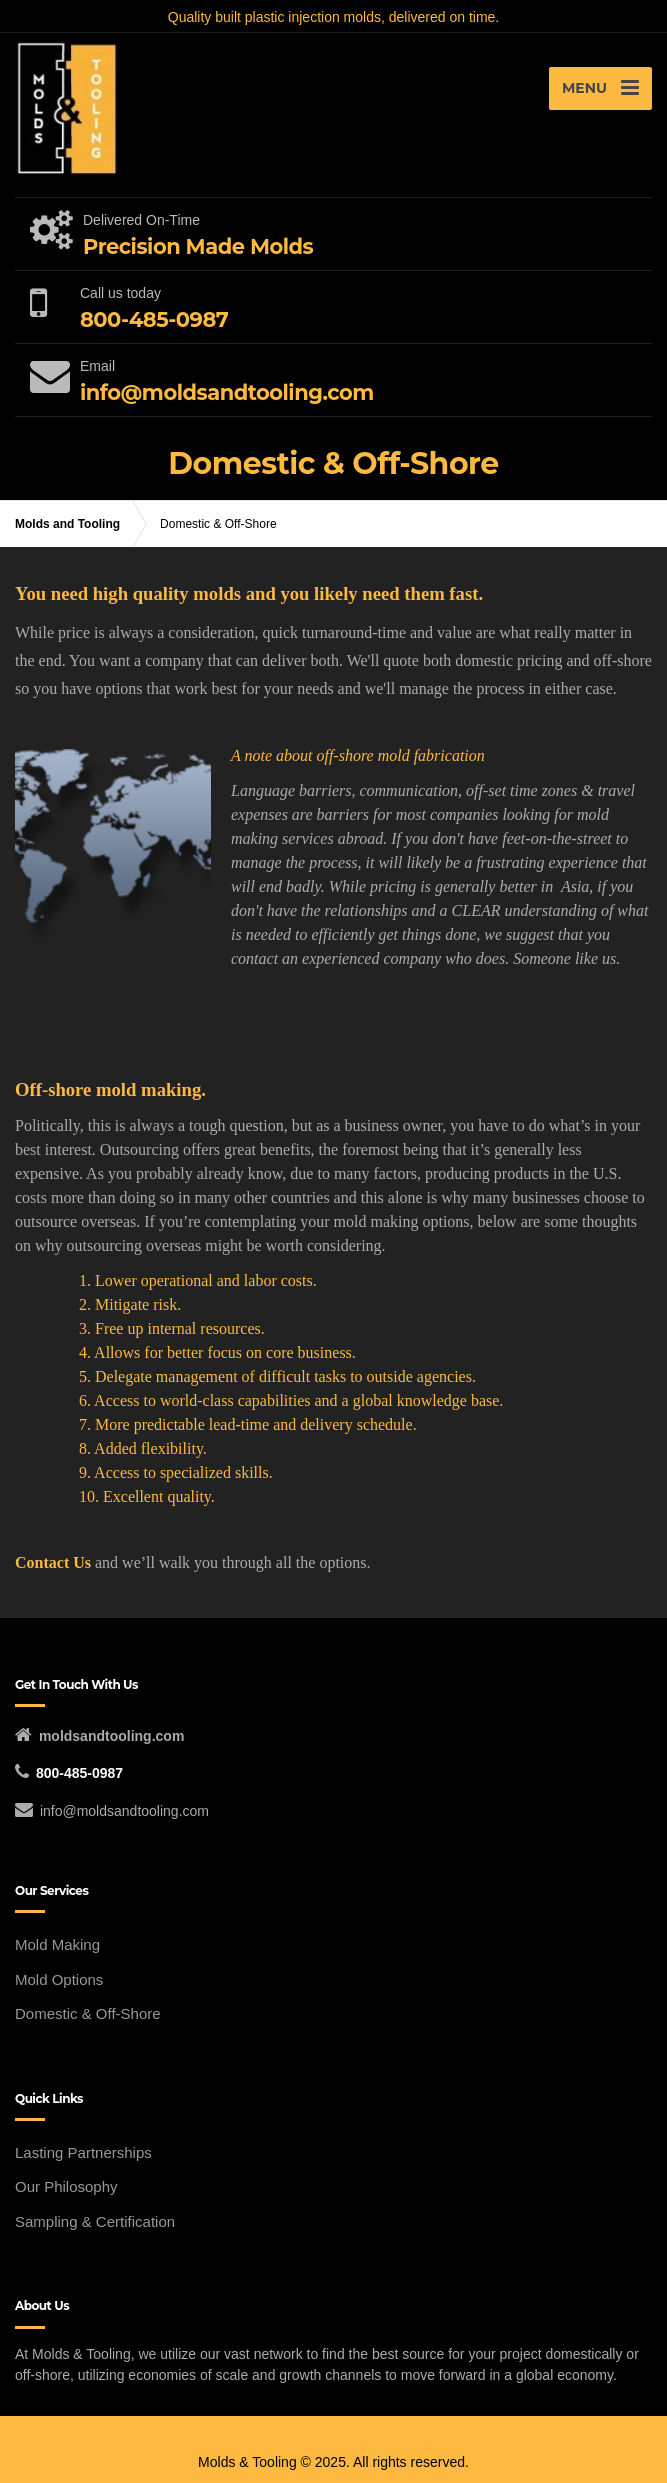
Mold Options (59, 1979)
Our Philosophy (66, 2186)
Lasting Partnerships (83, 2152)
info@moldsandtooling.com (124, 1811)
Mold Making (57, 1944)
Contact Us (55, 1562)
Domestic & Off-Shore (88, 2013)
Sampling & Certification (95, 2221)
